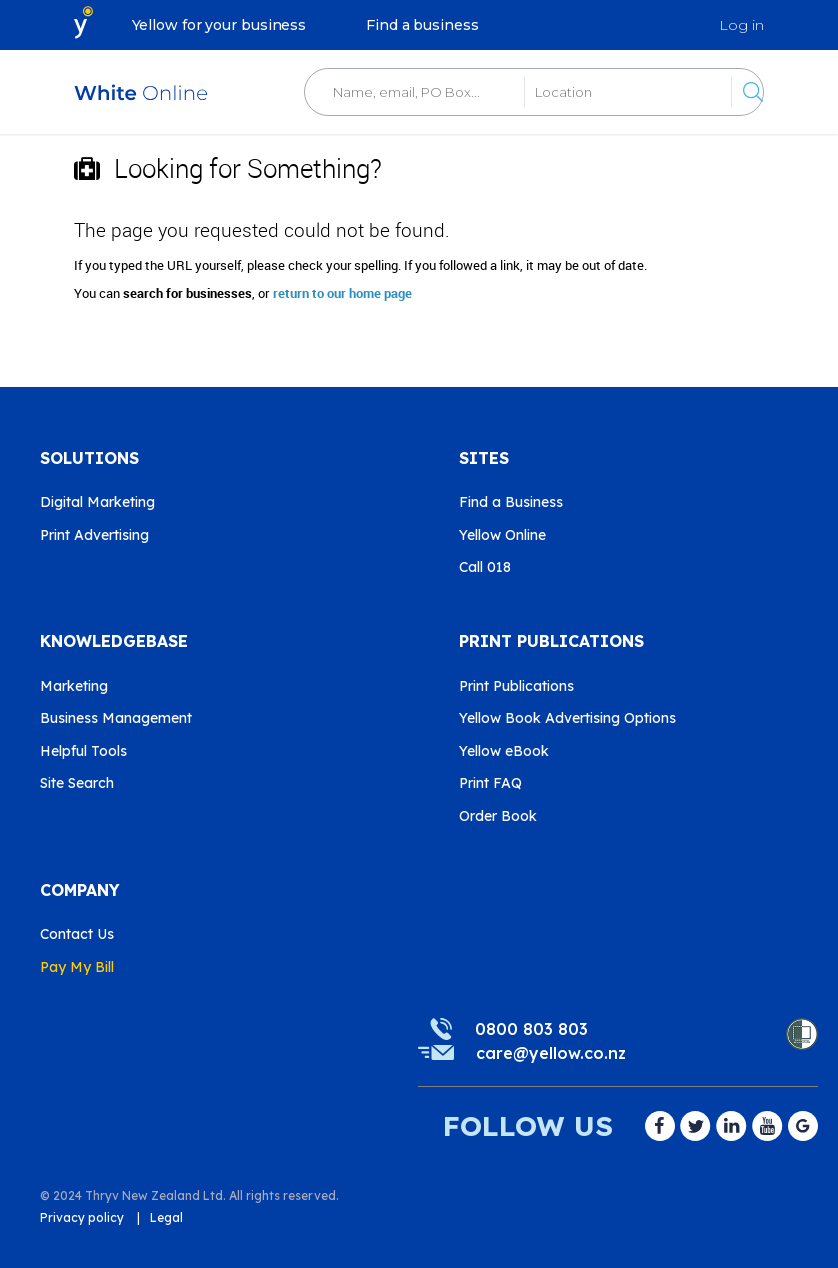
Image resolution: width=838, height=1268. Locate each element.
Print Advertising (94, 535)
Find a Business (511, 502)
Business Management (116, 718)
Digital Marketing (97, 502)
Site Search (77, 783)
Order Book (498, 816)
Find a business (422, 25)
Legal (166, 1217)
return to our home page (342, 293)
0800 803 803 (531, 1029)
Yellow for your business (219, 25)
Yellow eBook (504, 751)
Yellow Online (502, 535)
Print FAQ (490, 783)
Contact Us (77, 934)
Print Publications (516, 686)
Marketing (74, 686)
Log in (741, 25)
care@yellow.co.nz (551, 1053)
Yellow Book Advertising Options (567, 718)
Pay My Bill (77, 967)
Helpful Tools (83, 751)
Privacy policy (82, 1217)
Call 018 (485, 567)
